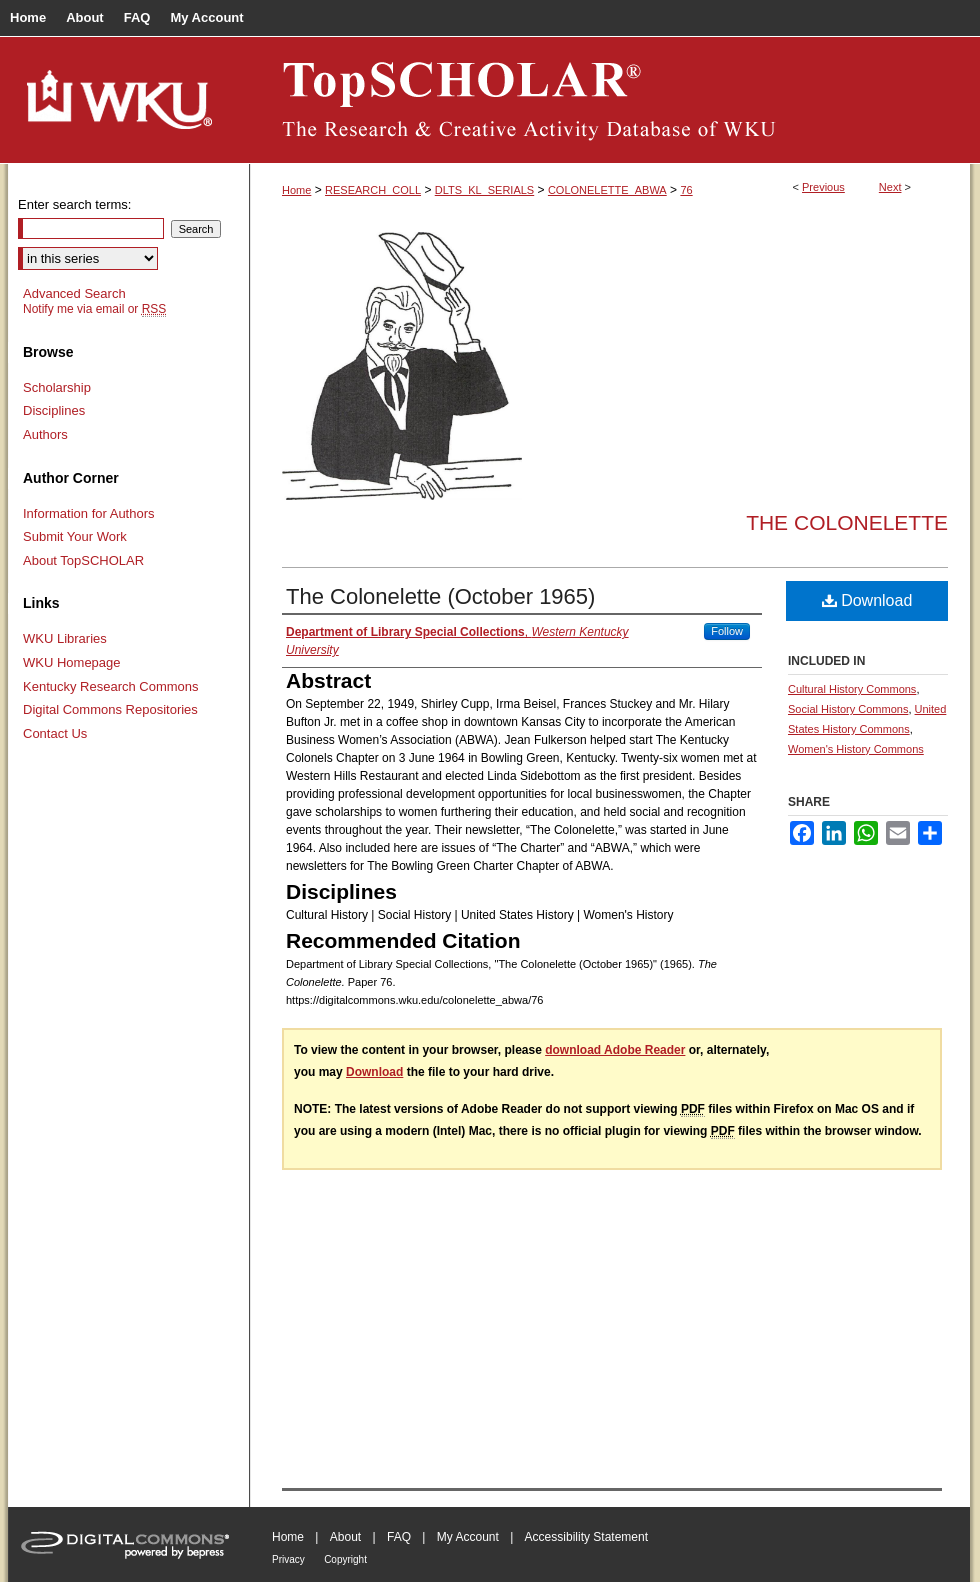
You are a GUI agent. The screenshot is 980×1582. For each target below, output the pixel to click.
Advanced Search (74, 293)
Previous (823, 187)
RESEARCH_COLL (373, 190)
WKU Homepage (72, 662)
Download (867, 600)
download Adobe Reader (615, 1050)
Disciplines (54, 410)
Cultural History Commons (852, 689)
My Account (468, 1537)
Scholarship (57, 387)
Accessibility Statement (586, 1537)
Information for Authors (89, 513)
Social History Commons (848, 709)
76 (686, 190)
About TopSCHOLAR (83, 560)
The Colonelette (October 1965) (440, 596)
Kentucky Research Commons (111, 686)
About (345, 1537)
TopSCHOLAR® (610, 100)
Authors (45, 434)
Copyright (345, 1559)
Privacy (288, 1559)
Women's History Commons (856, 749)
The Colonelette (847, 522)
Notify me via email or (94, 309)
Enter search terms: (74, 204)
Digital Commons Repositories (110, 709)
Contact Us (55, 733)
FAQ (399, 1537)
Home (296, 190)
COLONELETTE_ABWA (607, 190)
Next (890, 187)
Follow (727, 631)
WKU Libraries (65, 638)
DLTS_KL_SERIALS (484, 190)
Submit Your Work (75, 536)
